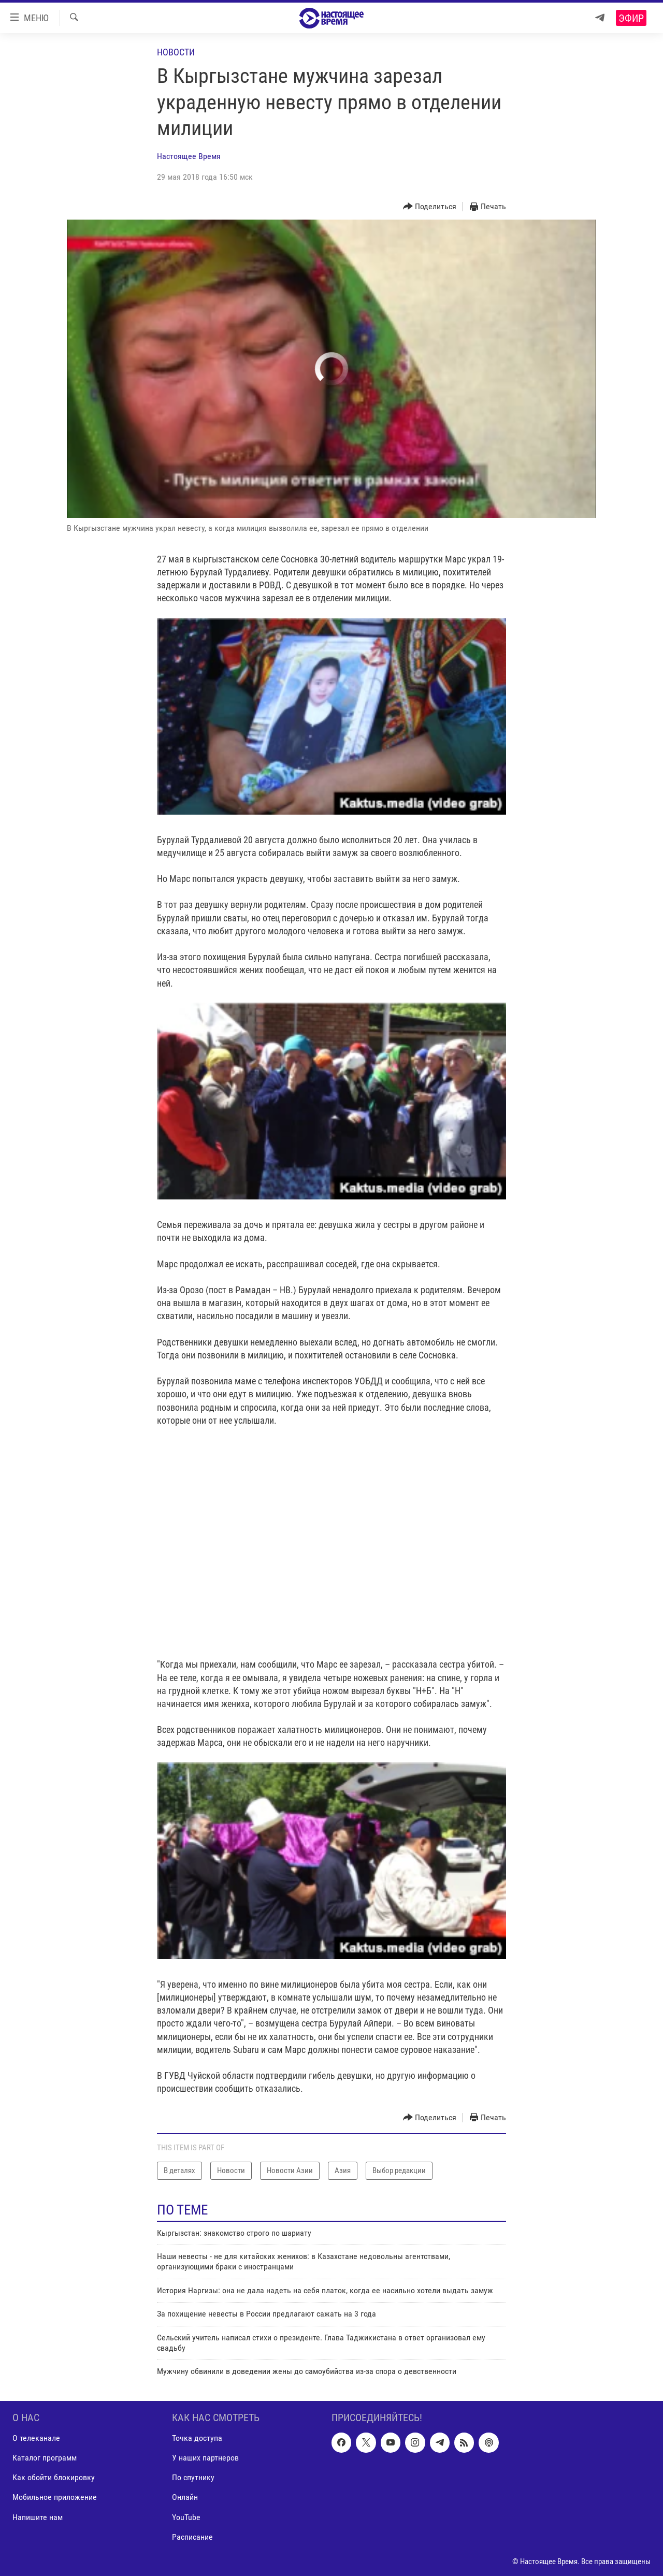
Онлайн (185, 2497)
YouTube (186, 2517)
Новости (176, 52)
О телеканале (36, 2438)
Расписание (192, 2536)
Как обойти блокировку (53, 2477)
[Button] (430, 207)
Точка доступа (197, 2438)
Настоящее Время (189, 156)
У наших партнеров (205, 2458)
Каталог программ (44, 2458)
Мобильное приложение (54, 2497)
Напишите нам (37, 2517)
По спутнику (193, 2477)
